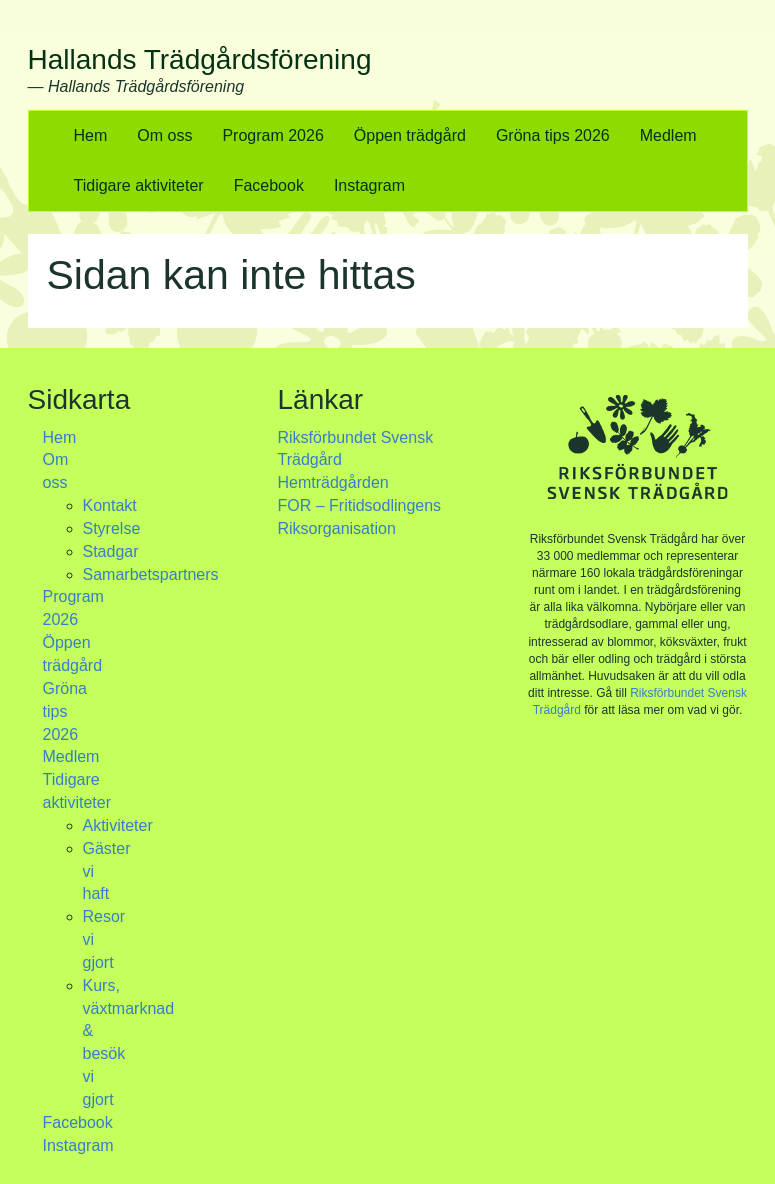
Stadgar (111, 551)
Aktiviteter (118, 825)
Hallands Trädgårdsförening (200, 59)
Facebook (269, 185)
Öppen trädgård (410, 135)
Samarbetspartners (151, 574)
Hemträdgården (333, 482)
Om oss (164, 135)
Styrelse (112, 528)
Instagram (369, 185)
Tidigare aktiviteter (139, 185)
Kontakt (110, 505)
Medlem (668, 135)
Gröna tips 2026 (553, 135)
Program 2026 (272, 135)
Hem (91, 135)
